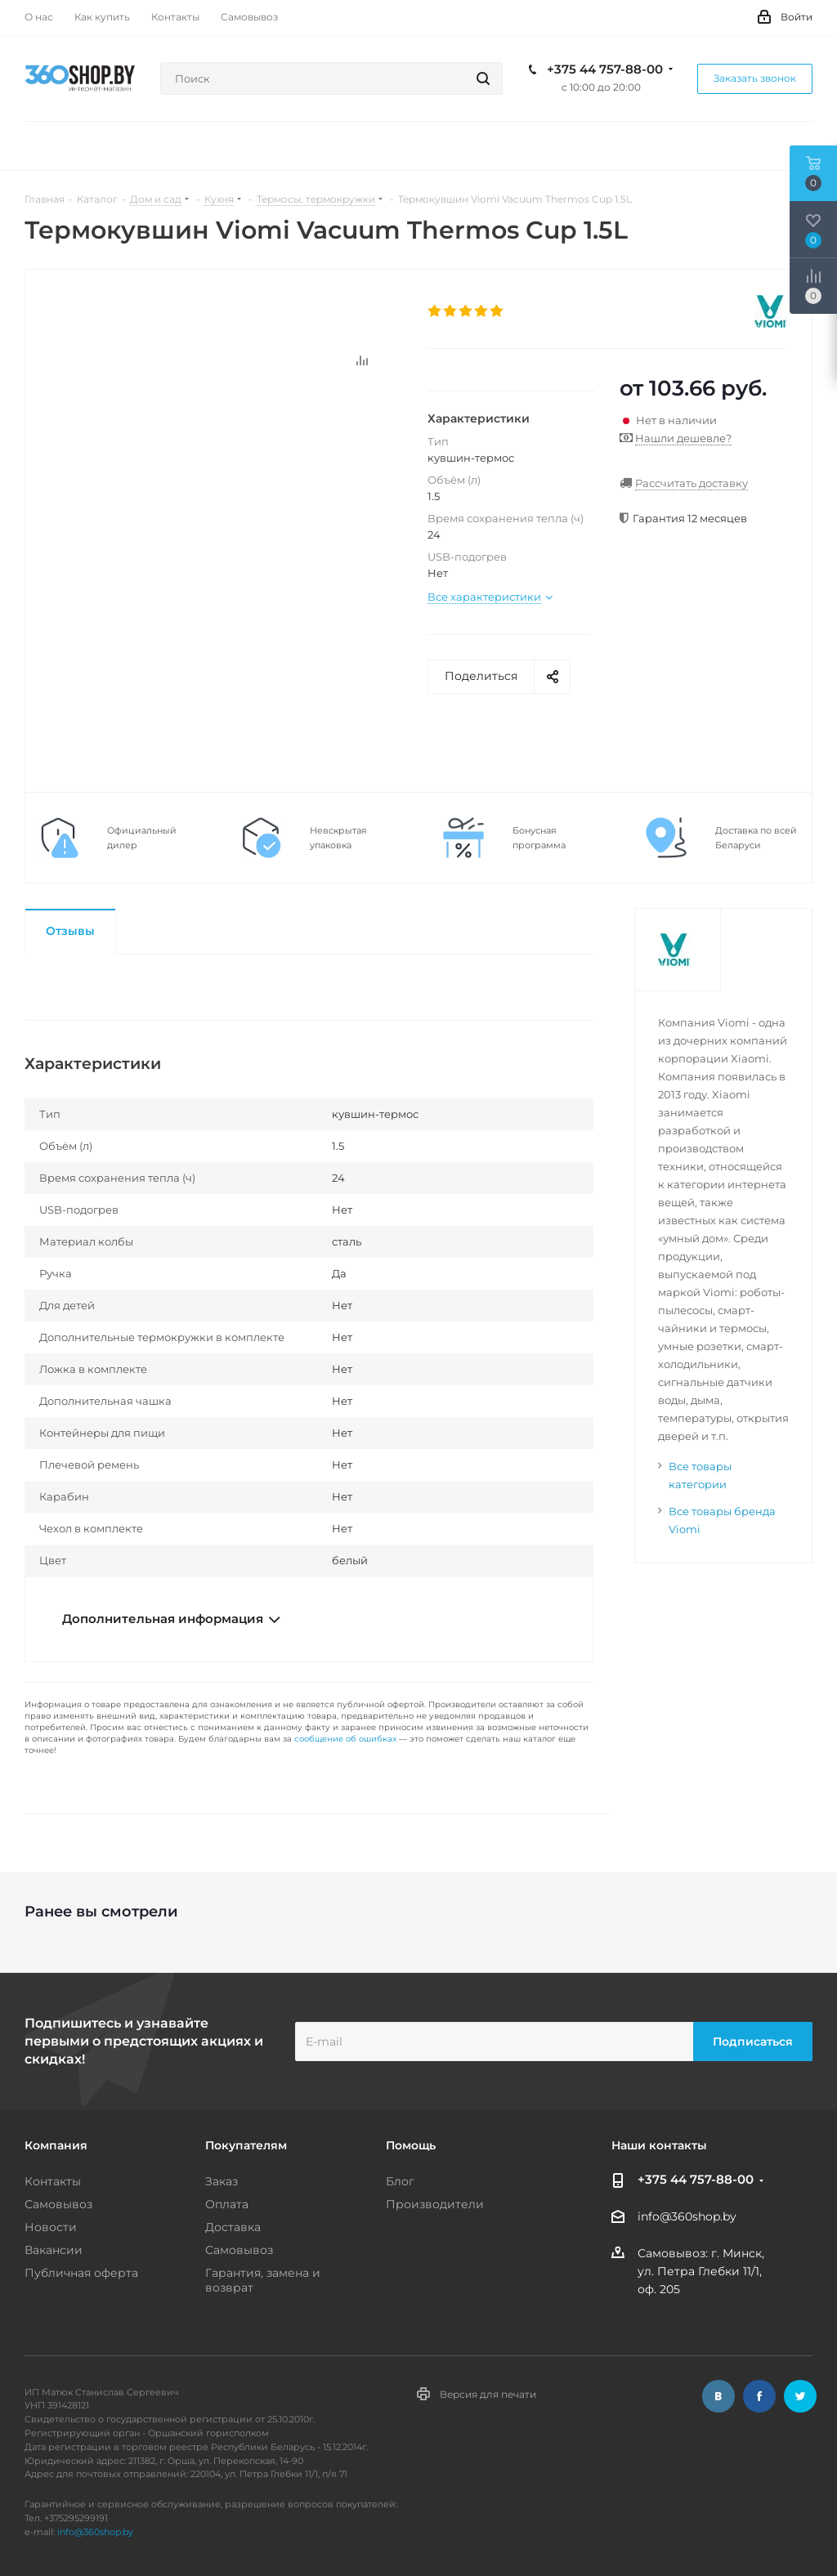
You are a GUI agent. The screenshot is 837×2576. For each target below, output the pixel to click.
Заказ (221, 2181)
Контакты (53, 2181)
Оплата (226, 2204)
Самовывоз (58, 2204)
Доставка (233, 2227)
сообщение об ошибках (345, 1738)
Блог (400, 2181)
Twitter (800, 2396)
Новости (51, 2227)
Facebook (759, 2396)
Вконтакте (718, 2396)
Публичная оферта (81, 2272)
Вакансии (54, 2250)
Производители (435, 2204)
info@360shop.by (687, 2217)
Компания (56, 2145)
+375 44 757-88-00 (605, 69)
